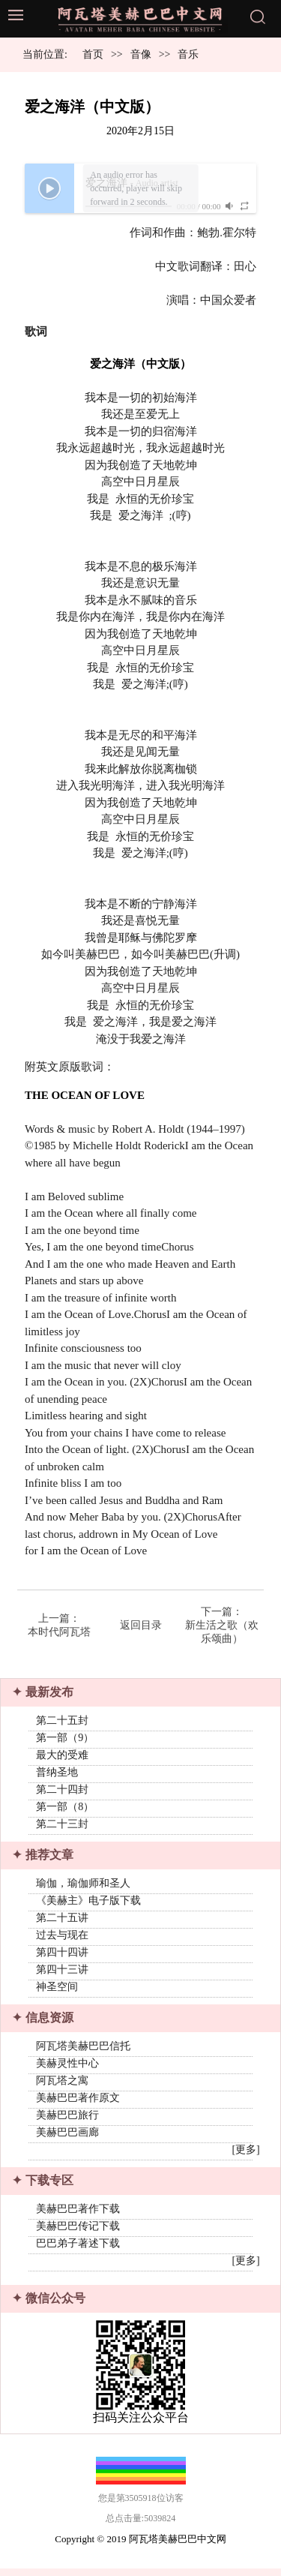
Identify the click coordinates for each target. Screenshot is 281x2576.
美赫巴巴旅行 (67, 2119)
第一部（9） (65, 1739)
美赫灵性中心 (67, 2067)
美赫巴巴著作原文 (78, 2102)
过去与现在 (62, 1938)
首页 (92, 54)
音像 (140, 54)
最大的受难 (62, 1756)
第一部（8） (65, 1808)
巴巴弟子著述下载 (78, 2249)
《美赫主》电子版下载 (88, 1903)
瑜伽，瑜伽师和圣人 (83, 1886)
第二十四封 (62, 1791)
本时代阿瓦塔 (59, 1632)
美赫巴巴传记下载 (78, 2232)
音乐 (188, 54)
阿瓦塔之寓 (62, 2085)
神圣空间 (57, 1989)
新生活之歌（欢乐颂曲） (222, 1632)
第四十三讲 (62, 1972)
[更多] (245, 2154)
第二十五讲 (62, 1920)
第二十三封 (62, 1825)
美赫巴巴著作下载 (78, 2214)
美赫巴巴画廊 (67, 2136)
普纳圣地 (57, 1773)
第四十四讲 (62, 1955)
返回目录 (141, 1625)
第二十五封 (62, 1722)
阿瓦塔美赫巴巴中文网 (177, 2546)
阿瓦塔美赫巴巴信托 (83, 2050)
